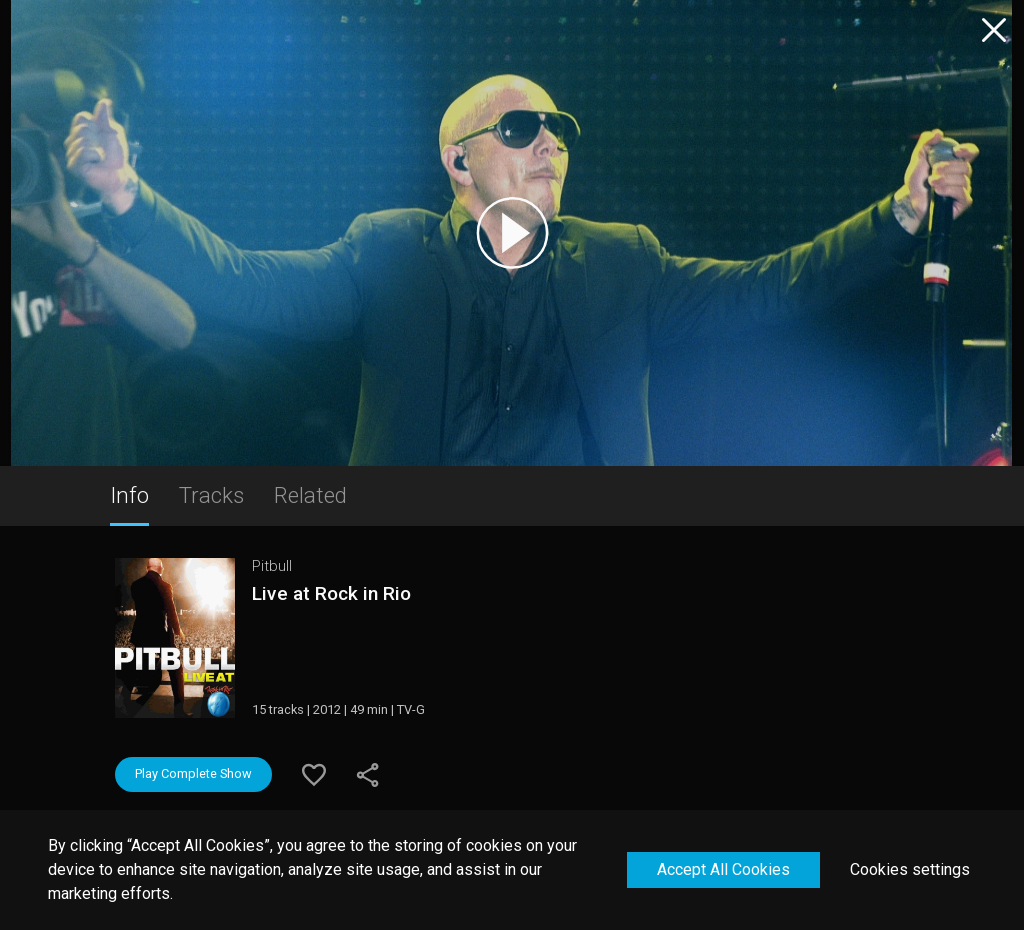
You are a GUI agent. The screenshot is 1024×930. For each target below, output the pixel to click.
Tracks (211, 495)
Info (129, 495)
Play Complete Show (193, 773)
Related (310, 495)
